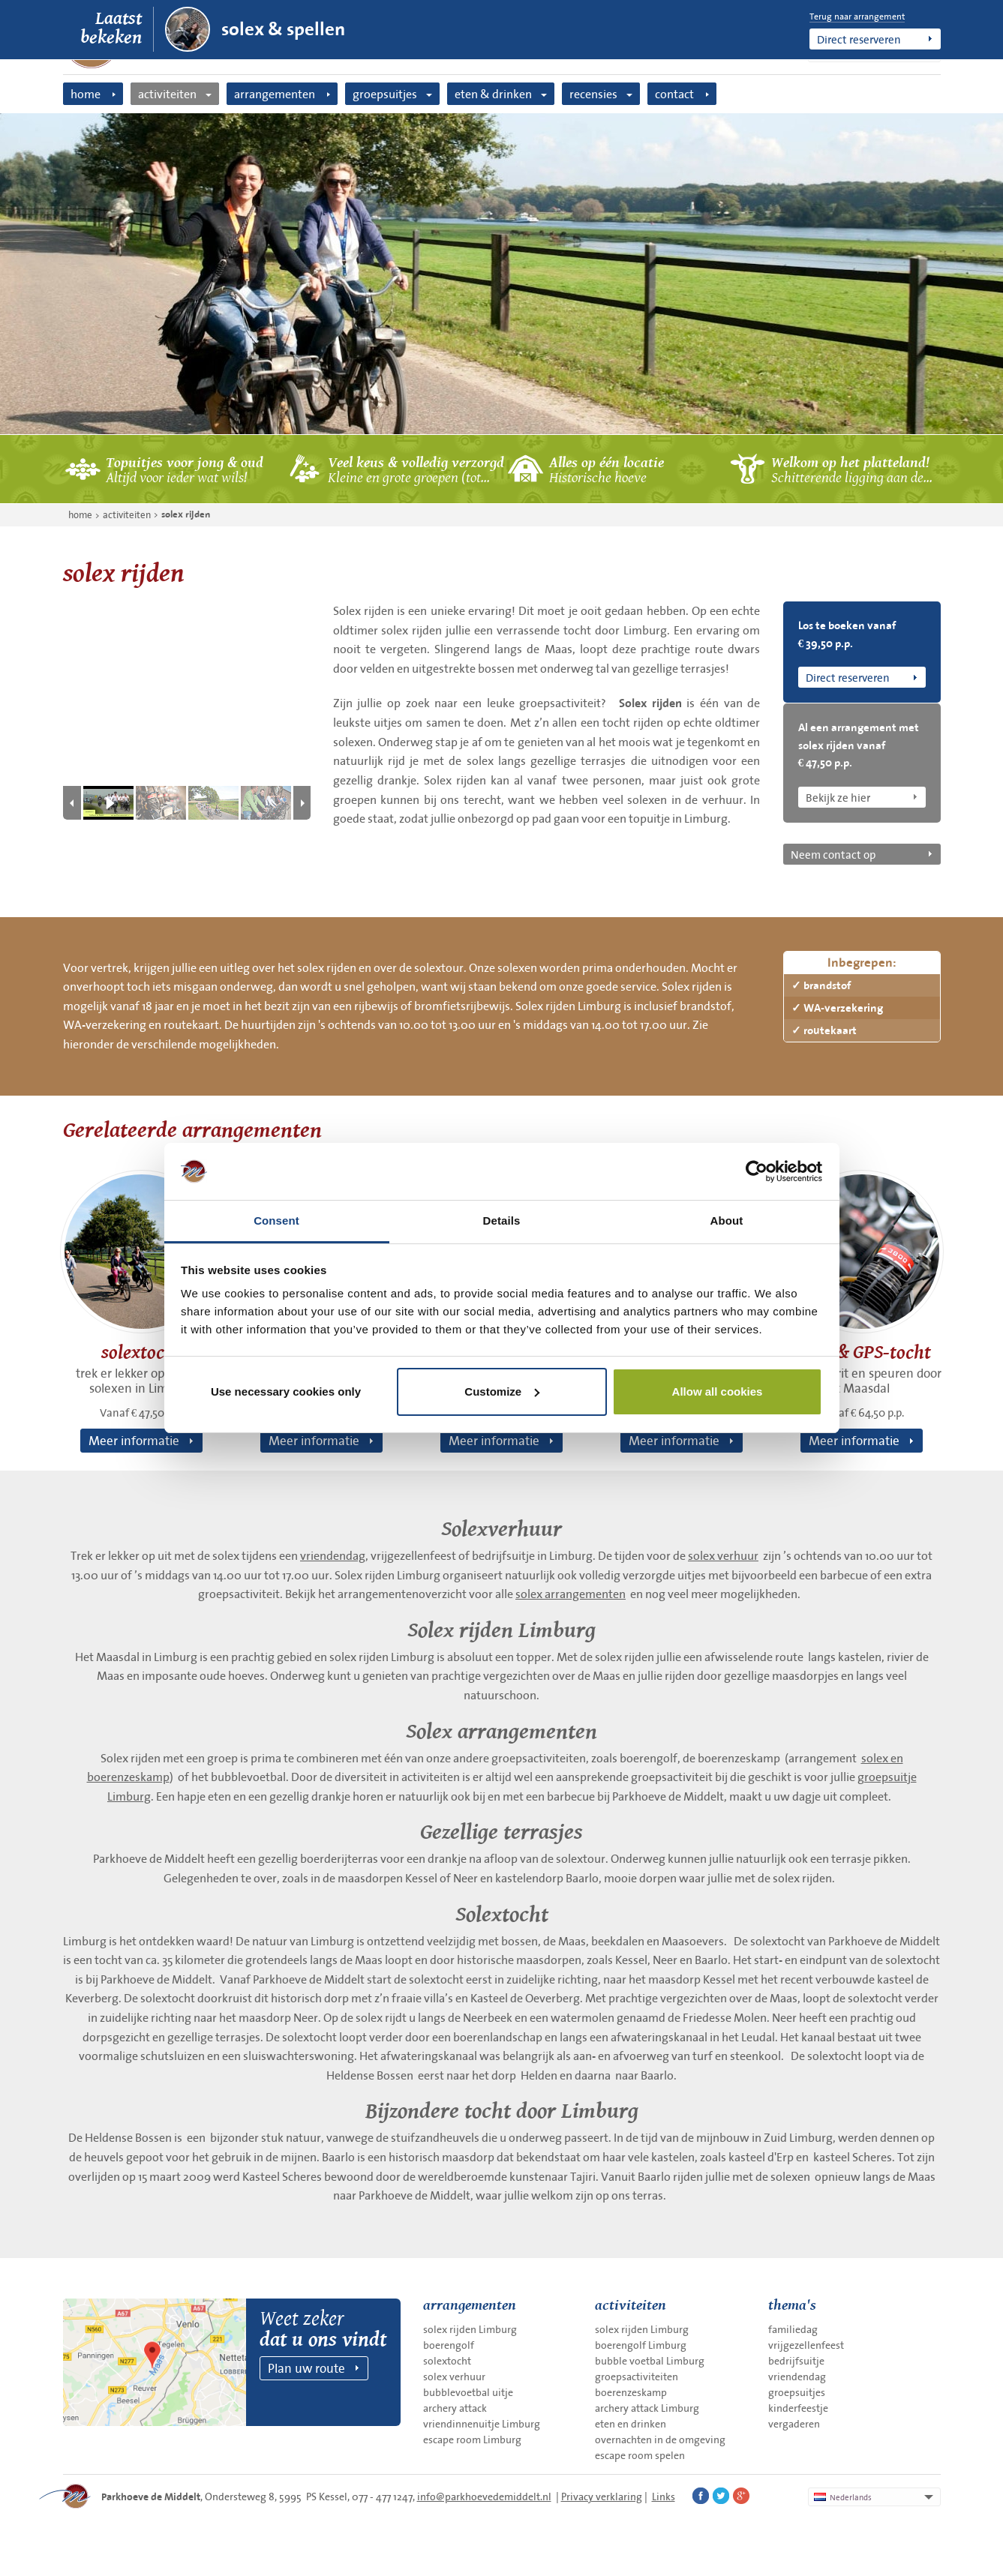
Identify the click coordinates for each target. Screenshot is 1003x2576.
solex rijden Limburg (470, 2329)
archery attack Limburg (647, 2408)
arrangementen (274, 93)
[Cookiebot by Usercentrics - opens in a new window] (756, 1171)
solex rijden (185, 514)
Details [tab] (502, 1220)
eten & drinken (493, 93)
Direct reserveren (859, 39)
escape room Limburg (472, 2439)
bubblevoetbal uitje (468, 2392)
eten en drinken (630, 2424)
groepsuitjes (385, 93)
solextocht (447, 2361)
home (86, 93)
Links (663, 2496)
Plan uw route (306, 2368)
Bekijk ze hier (838, 797)
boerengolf (448, 2345)
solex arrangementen (570, 1593)
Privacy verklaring (601, 2496)
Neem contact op (833, 854)
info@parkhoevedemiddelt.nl (484, 2496)
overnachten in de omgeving (660, 2439)
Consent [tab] (276, 1220)
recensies (593, 93)
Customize (501, 1391)
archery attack (455, 2408)
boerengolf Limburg (640, 2345)
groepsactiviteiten (636, 2376)
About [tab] (726, 1220)
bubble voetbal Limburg (649, 2361)
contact (674, 93)
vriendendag (332, 1555)
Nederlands (843, 2497)
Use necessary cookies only (286, 1391)
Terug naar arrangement (857, 16)
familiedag (793, 2329)
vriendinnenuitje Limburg (481, 2424)
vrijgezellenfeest (806, 2345)
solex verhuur (723, 1555)
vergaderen (794, 2424)
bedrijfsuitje (796, 2361)
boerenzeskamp (631, 2392)
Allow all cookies (717, 1391)
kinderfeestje (798, 2408)
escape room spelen (640, 2455)
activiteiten (167, 93)
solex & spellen (283, 29)
